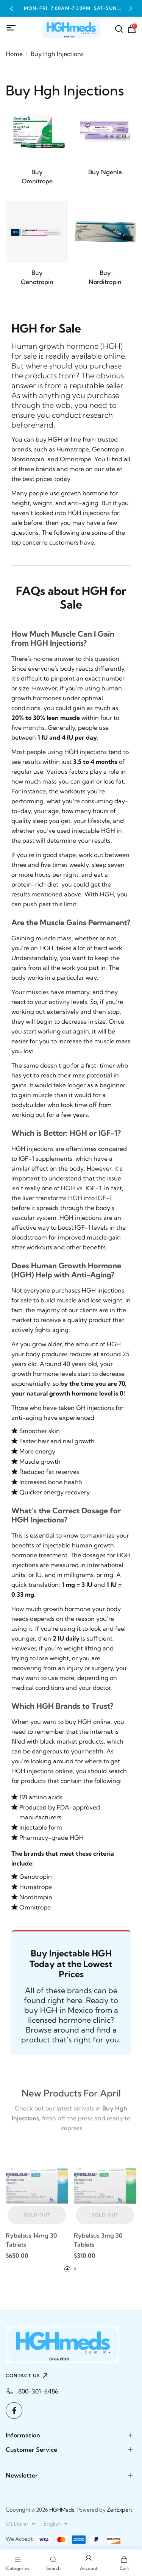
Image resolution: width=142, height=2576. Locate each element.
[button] (11, 8)
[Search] (118, 28)
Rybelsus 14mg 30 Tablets (31, 2242)
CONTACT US (28, 2375)
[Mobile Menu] (11, 28)
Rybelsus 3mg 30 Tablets (98, 2242)
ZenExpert (119, 2509)
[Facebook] (14, 2410)
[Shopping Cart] (131, 28)
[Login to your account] (89, 2562)
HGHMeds (61, 2509)
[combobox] (21, 2524)
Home (14, 54)
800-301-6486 (38, 2391)
